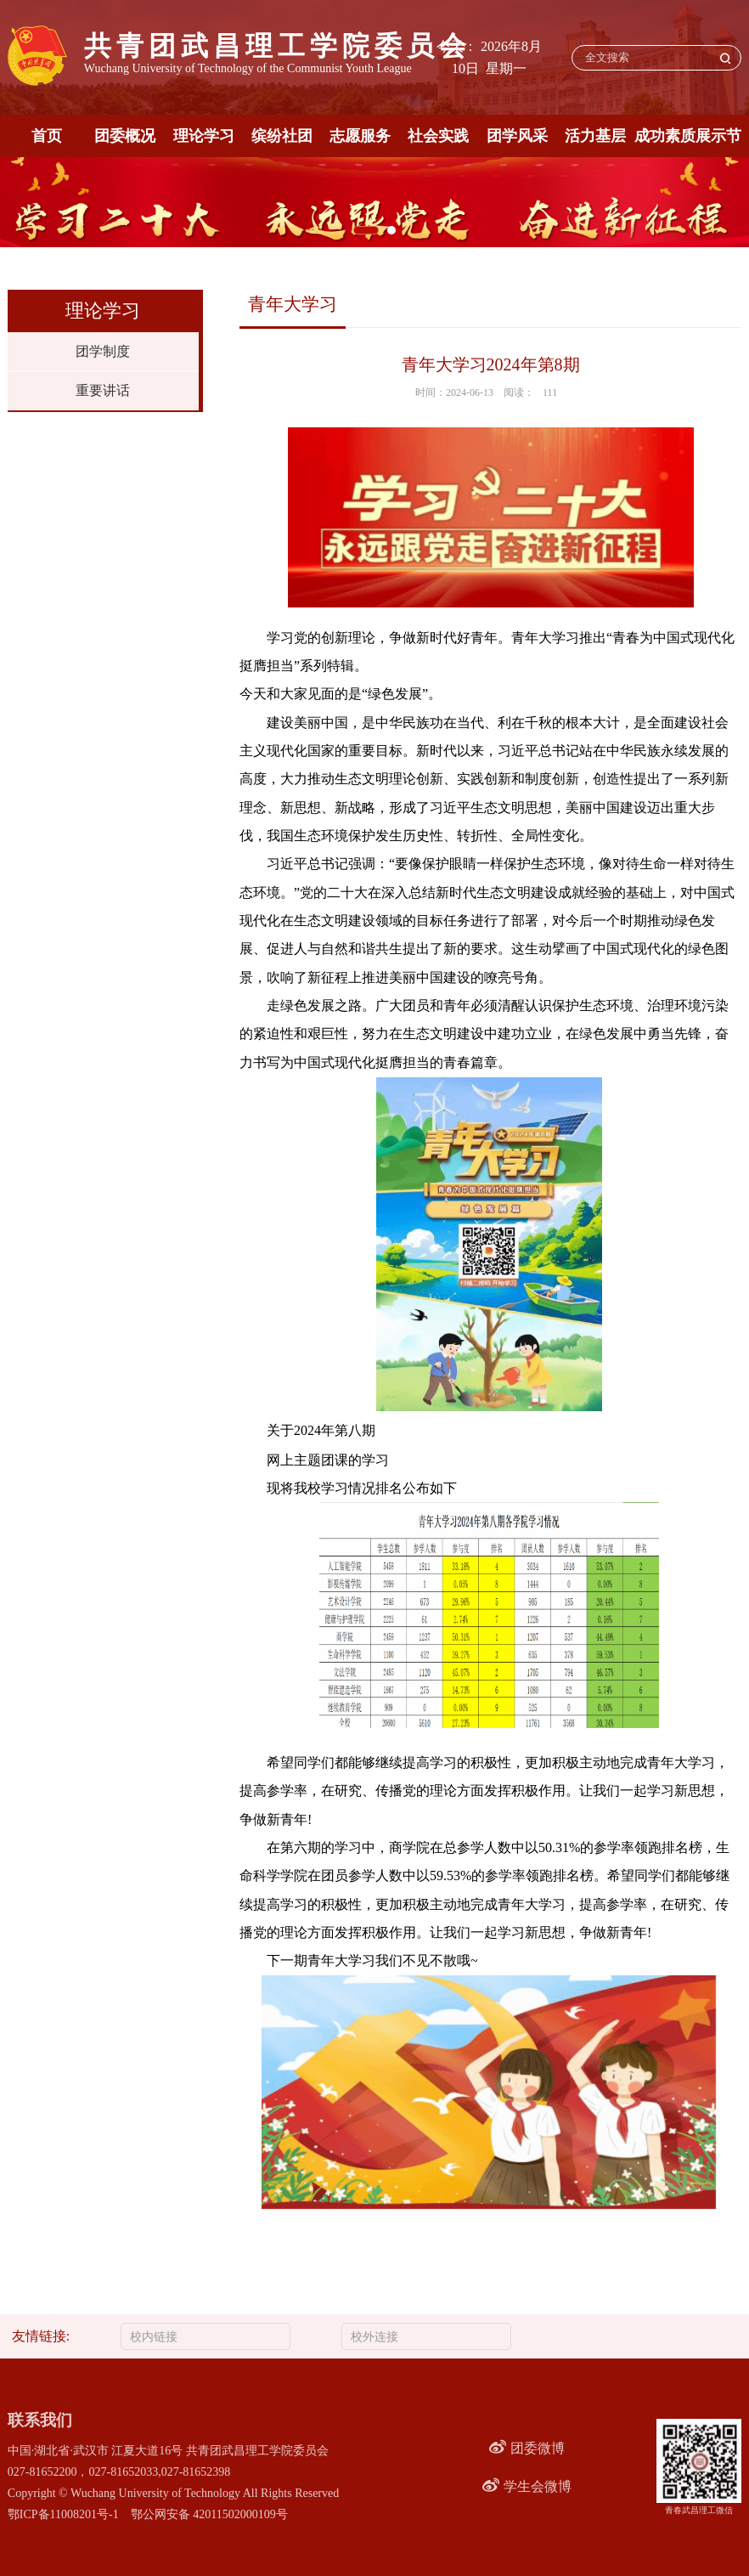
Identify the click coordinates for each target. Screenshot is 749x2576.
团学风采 (517, 135)
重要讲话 (103, 390)
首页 (46, 135)
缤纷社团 (282, 135)
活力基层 (595, 135)
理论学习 (203, 135)
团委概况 (124, 135)
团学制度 (103, 351)
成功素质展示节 (687, 135)
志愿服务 (360, 135)
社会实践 (438, 135)
